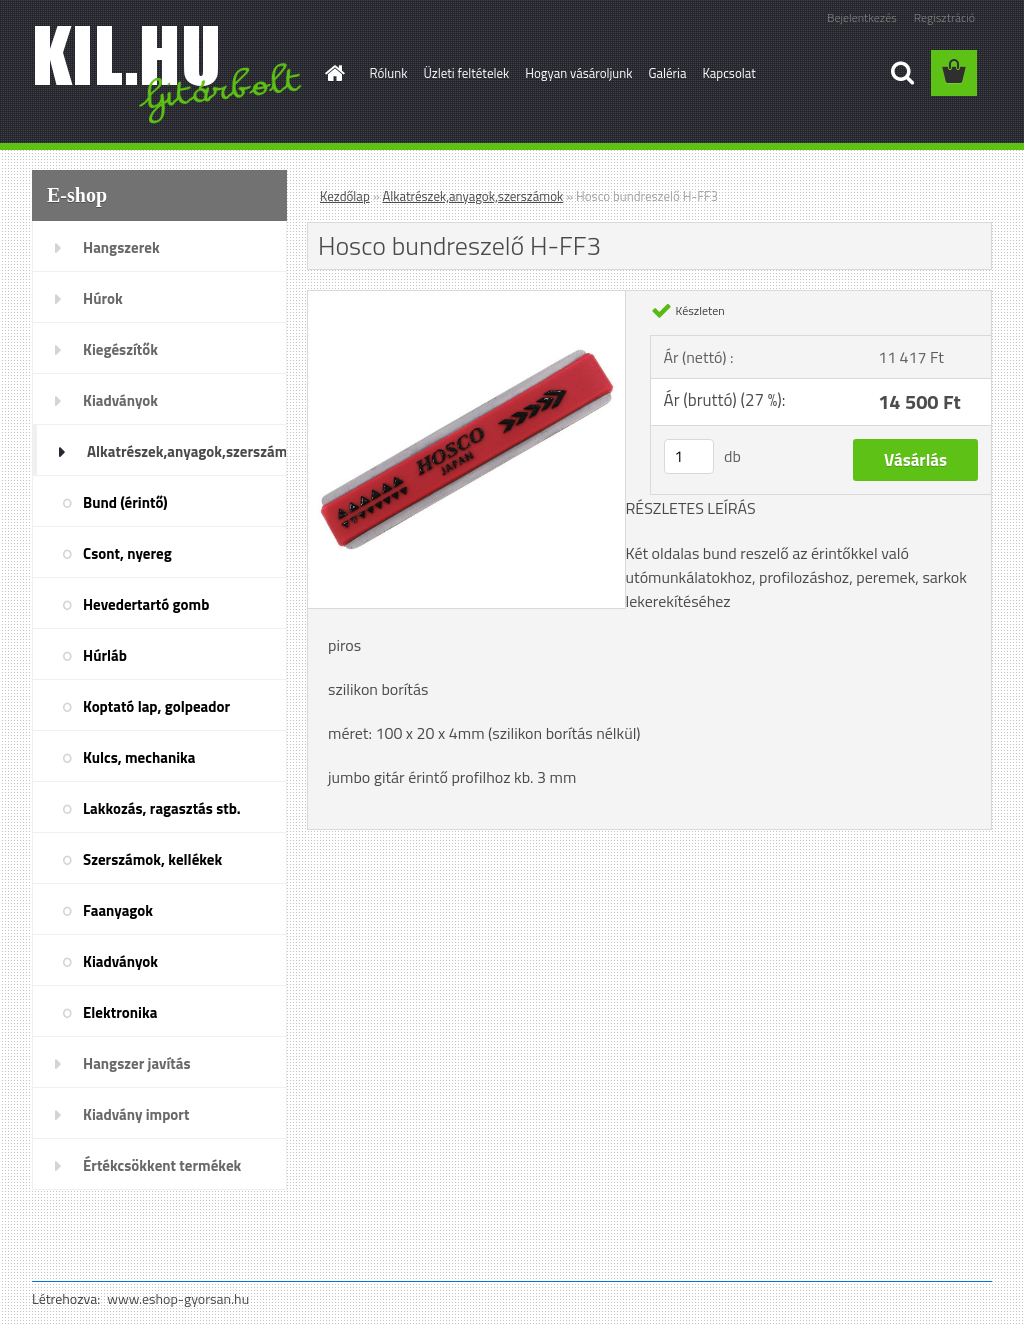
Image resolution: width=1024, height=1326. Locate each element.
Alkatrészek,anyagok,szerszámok (187, 451)
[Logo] (169, 74)
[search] (902, 73)
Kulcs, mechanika (139, 757)
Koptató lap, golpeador (156, 706)
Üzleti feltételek (466, 73)
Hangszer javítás (137, 1063)
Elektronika (120, 1012)
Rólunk (389, 73)
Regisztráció (944, 17)
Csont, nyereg (127, 553)
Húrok (103, 298)
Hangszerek (121, 247)
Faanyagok (118, 910)
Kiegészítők (120, 349)
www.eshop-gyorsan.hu (178, 1298)
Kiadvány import (136, 1114)
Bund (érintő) (125, 502)
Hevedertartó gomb (146, 604)
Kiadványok (120, 400)
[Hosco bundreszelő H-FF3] (466, 299)
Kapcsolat (728, 73)
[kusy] (689, 456)
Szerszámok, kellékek (152, 859)
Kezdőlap (345, 196)
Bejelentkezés (862, 17)
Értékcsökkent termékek (162, 1165)
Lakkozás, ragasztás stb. (162, 808)
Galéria (667, 73)
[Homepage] (332, 73)
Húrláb (105, 655)
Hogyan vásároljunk (578, 73)
